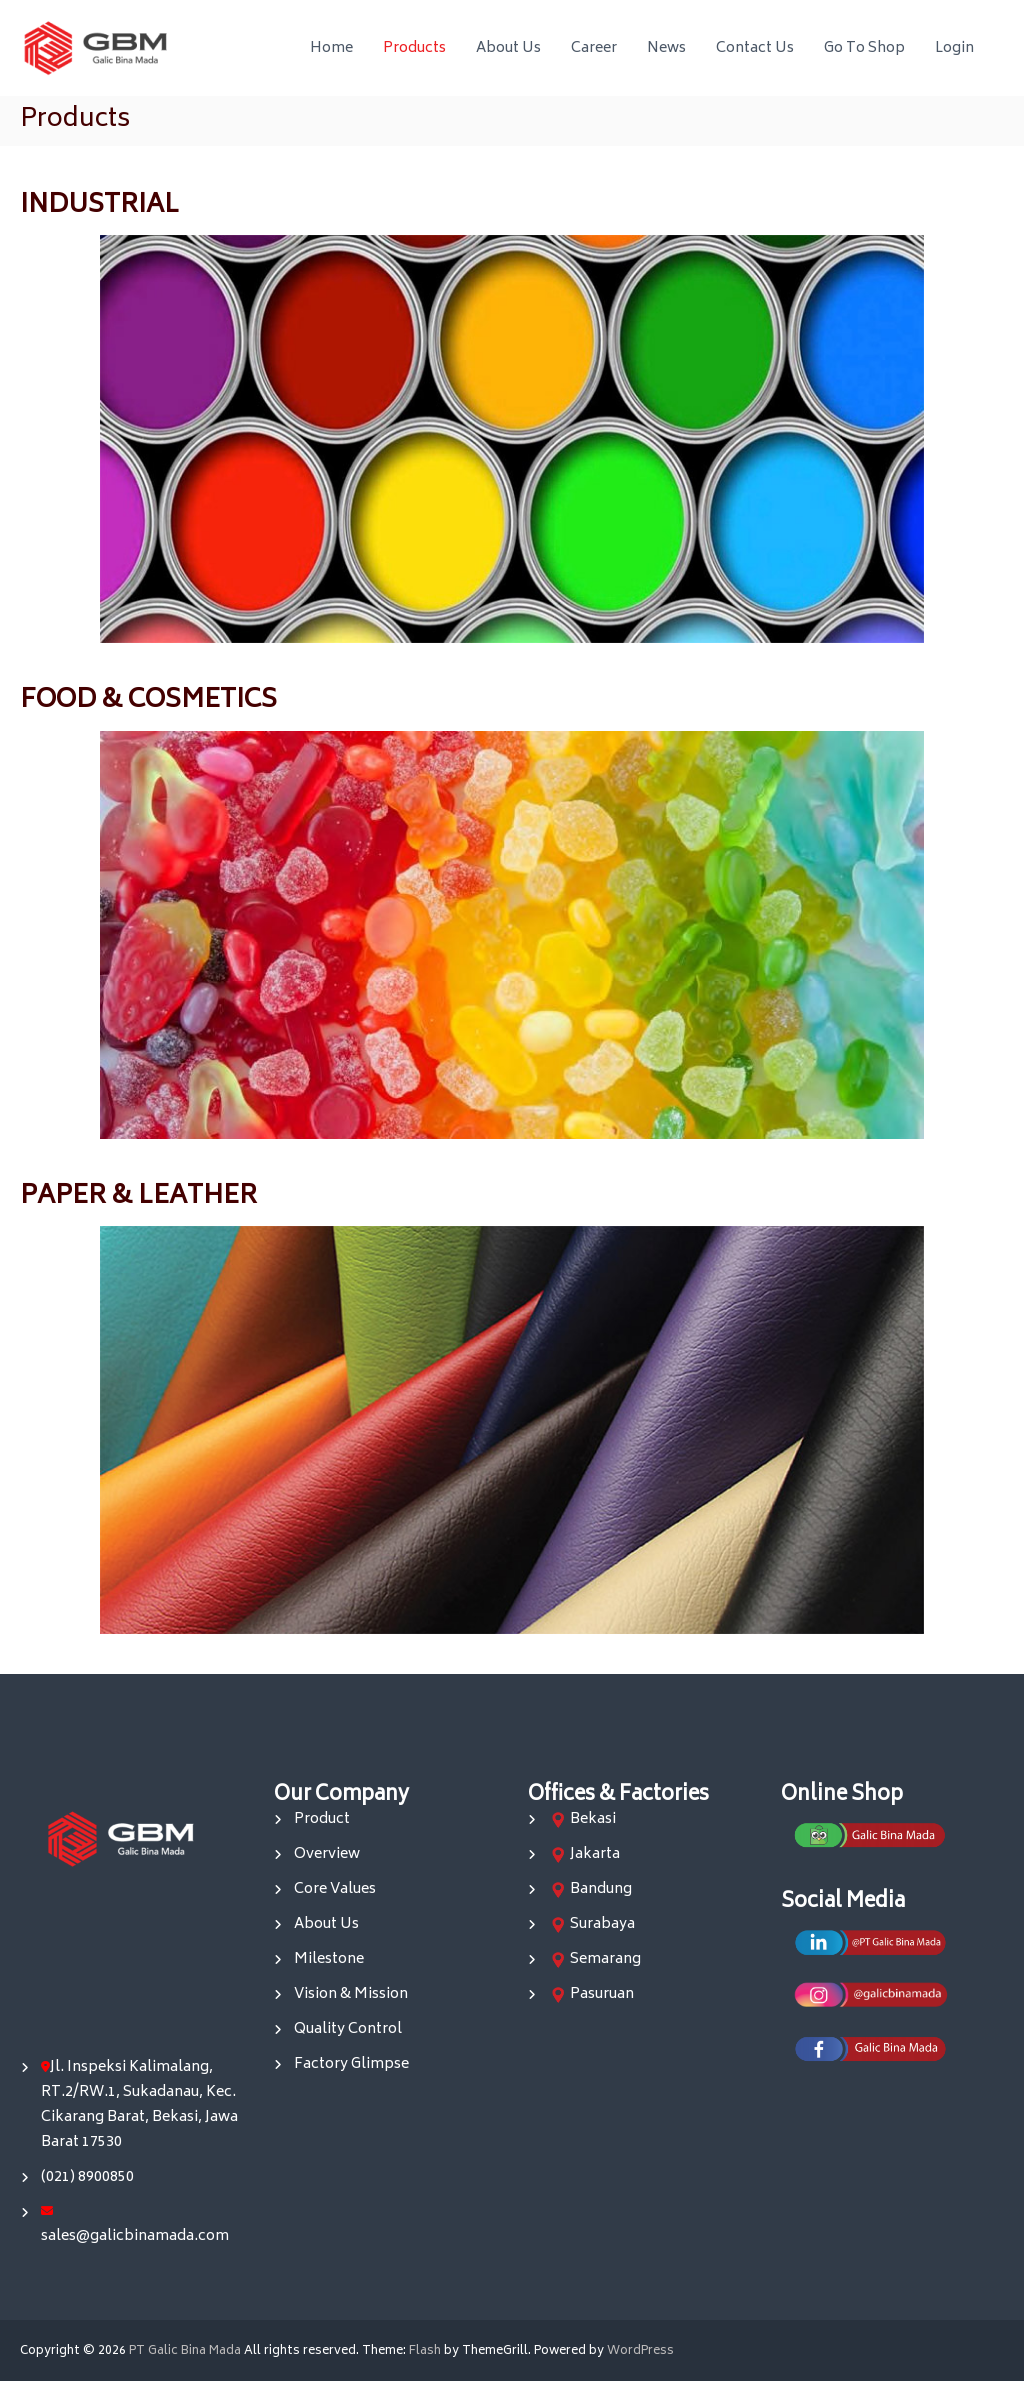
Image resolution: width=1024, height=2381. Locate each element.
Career (594, 48)
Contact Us (755, 48)
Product (322, 1819)
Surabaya (602, 1924)
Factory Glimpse (351, 2064)
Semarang (605, 1959)
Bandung (601, 1889)
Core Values (335, 1889)
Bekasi (593, 1819)
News (666, 48)
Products (414, 48)
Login (954, 48)
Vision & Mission (351, 1994)
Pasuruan (602, 1994)
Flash (425, 2351)
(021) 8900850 (87, 2177)
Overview (327, 1854)
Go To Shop (864, 48)
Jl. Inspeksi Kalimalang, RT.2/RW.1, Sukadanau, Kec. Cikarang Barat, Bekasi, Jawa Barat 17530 (139, 2105)
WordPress (640, 2351)
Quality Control (348, 2029)
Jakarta (595, 1854)
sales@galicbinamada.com (135, 2236)
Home (331, 48)
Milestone (329, 1959)
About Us (508, 48)
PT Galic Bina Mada (185, 2351)
